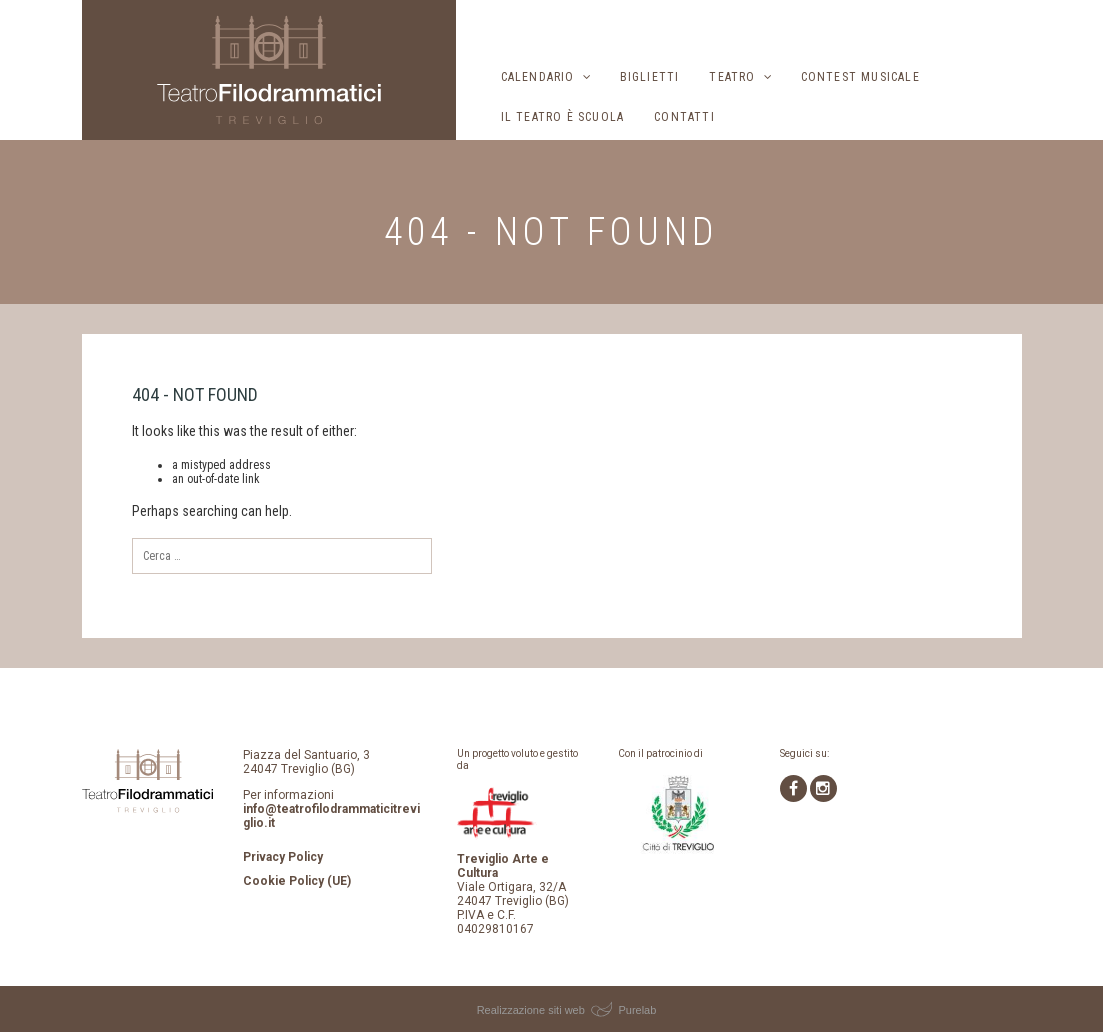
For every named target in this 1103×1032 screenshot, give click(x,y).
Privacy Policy (283, 857)
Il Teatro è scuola (563, 117)
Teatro (732, 77)
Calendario (538, 77)
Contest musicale (860, 77)
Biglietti (650, 77)
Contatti (684, 117)
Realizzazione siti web (531, 1010)
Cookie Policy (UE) (297, 881)
